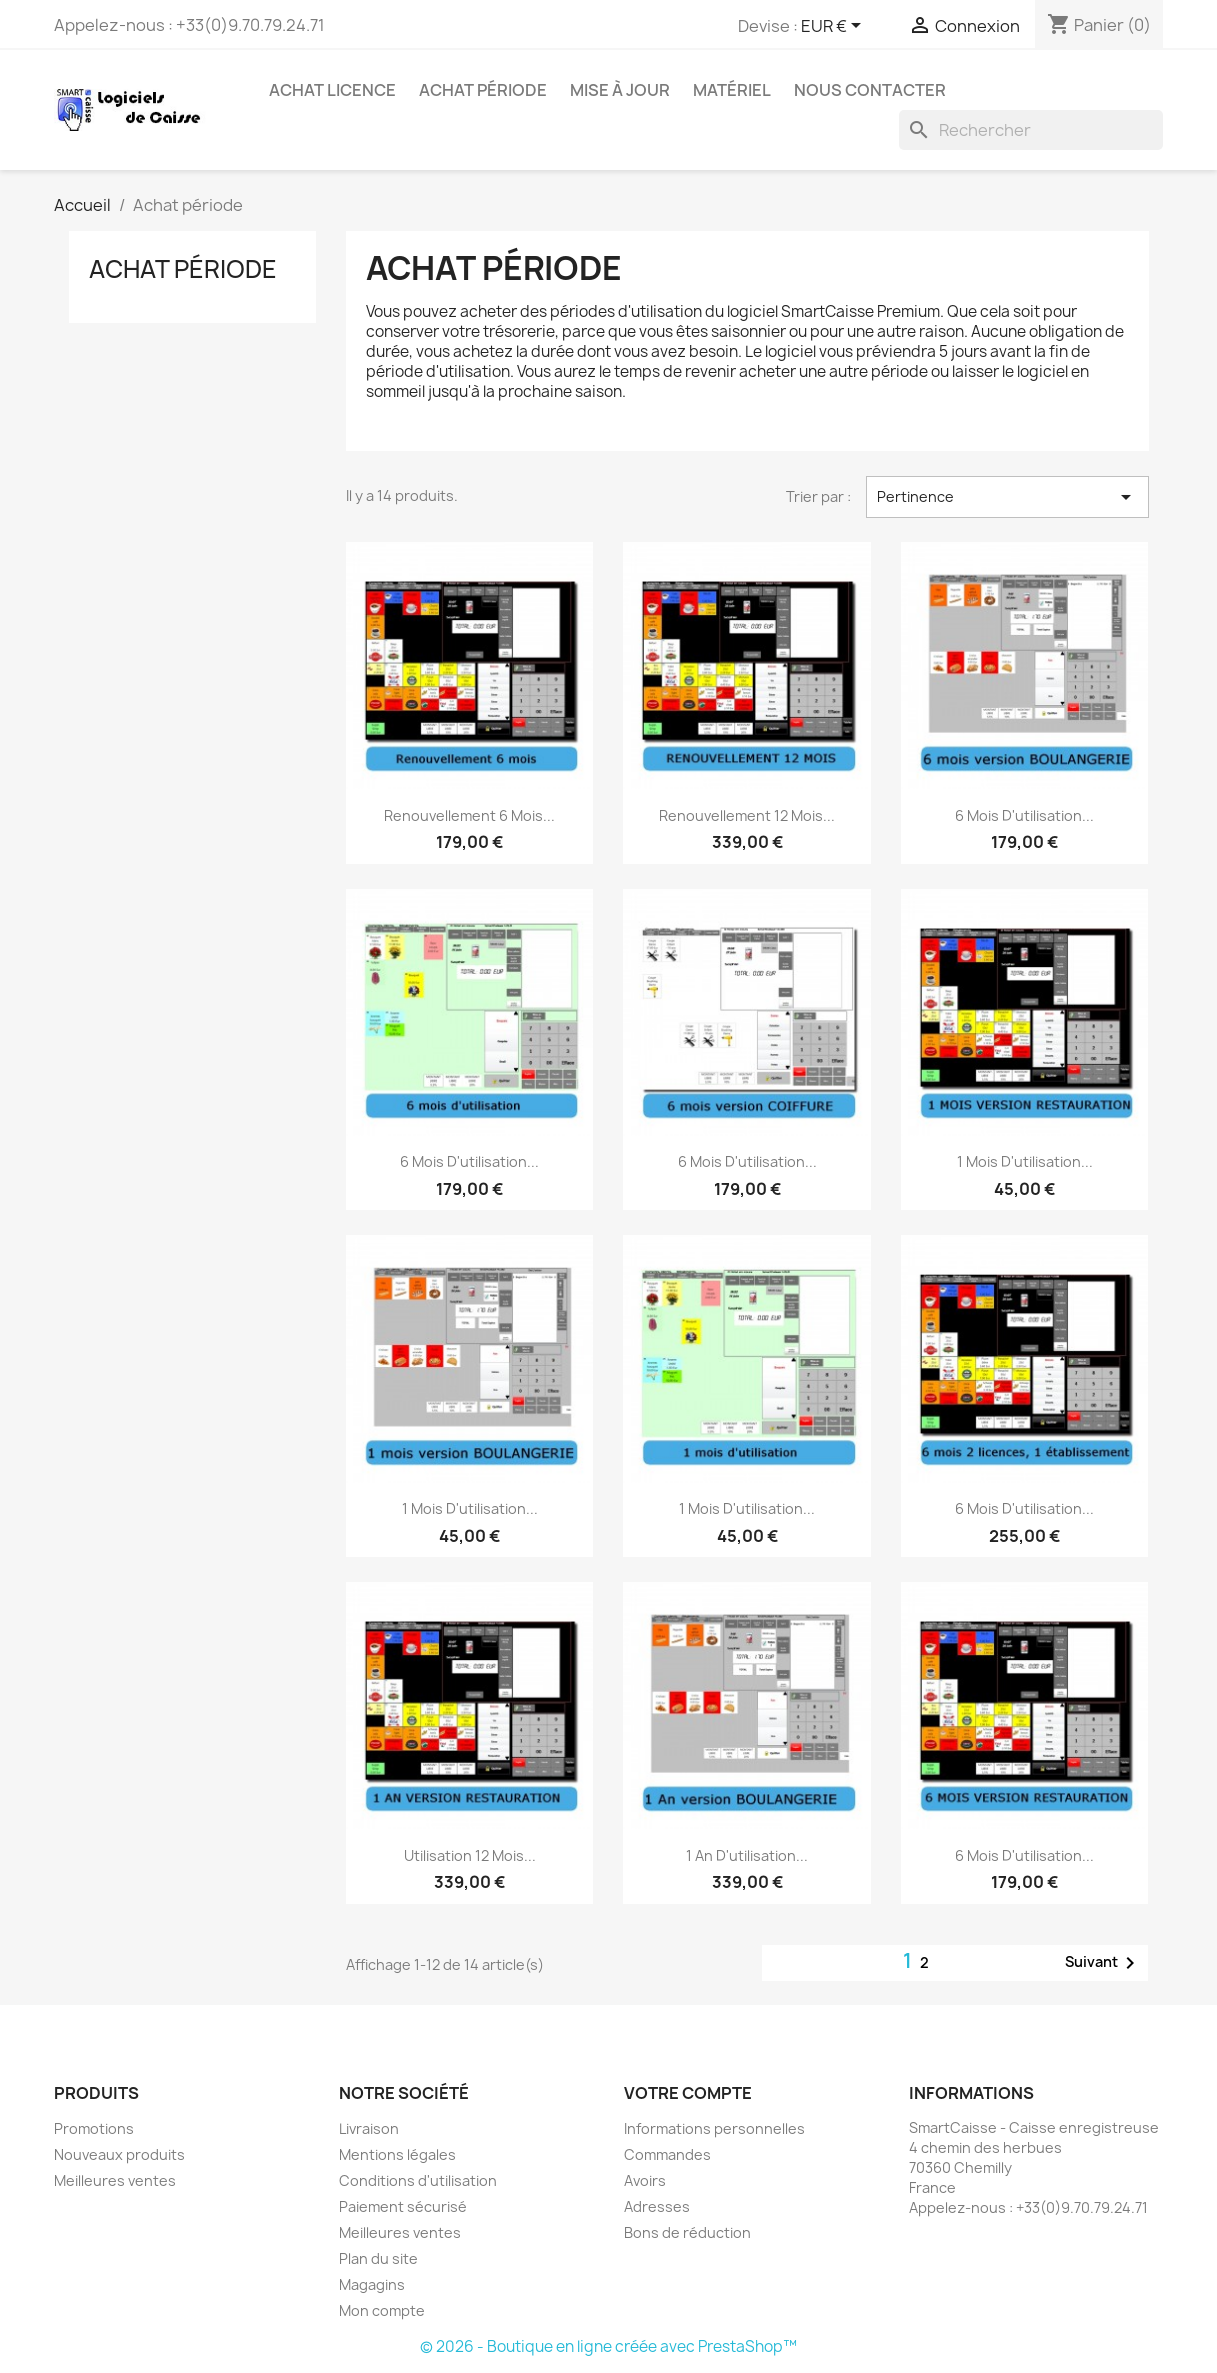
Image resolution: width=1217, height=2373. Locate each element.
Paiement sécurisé (403, 2206)
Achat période (483, 90)
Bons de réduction (687, 2232)
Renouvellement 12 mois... (747, 815)
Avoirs (645, 2180)
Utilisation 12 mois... (470, 1855)
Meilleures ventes (115, 2180)
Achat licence (332, 90)
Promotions (94, 2128)
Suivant (1103, 1963)
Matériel (732, 90)
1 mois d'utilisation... (1025, 1161)
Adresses (657, 2206)
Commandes (667, 2154)
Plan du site (378, 2258)
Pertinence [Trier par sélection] (1007, 497)
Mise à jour (620, 90)
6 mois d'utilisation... (1024, 815)
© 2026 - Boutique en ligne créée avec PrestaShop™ (608, 2346)
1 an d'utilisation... (747, 1855)
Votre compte (688, 2093)
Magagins (372, 2284)
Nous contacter (870, 90)
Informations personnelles (714, 2128)
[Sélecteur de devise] (834, 27)
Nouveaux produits (119, 2154)
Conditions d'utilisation (418, 2180)
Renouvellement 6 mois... (469, 815)
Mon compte (382, 2310)
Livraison (369, 2128)
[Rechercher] (1031, 130)
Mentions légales (397, 2154)
